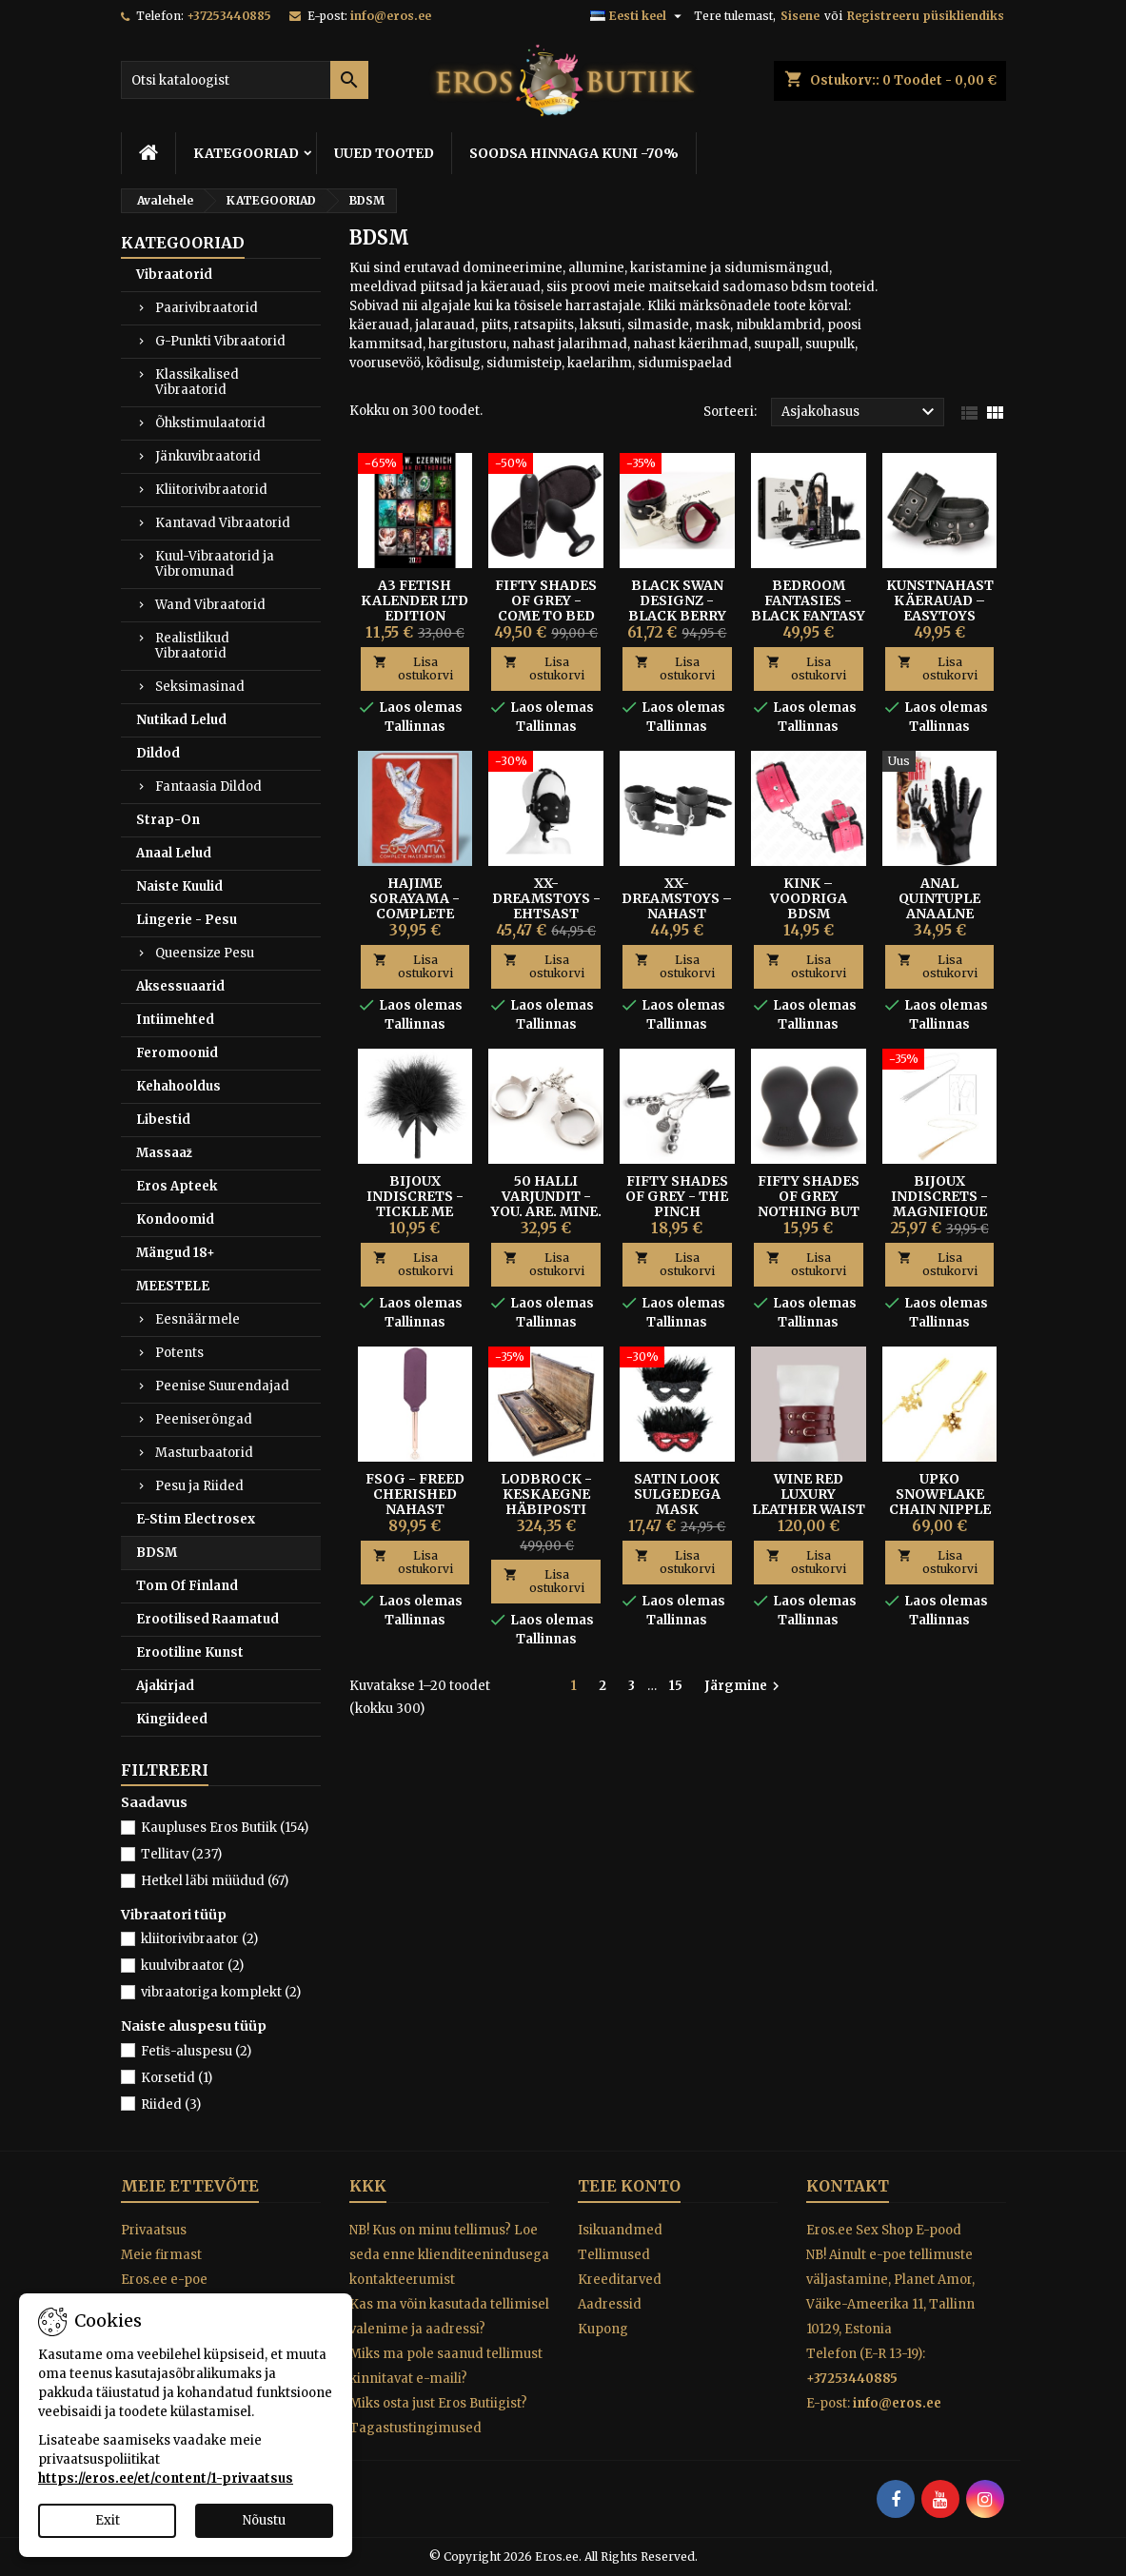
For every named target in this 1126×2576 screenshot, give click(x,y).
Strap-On (168, 820)
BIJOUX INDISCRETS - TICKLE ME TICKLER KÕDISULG (415, 1211)
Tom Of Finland (187, 1586)
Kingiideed (171, 1719)
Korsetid (176, 2078)
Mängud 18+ (175, 1253)
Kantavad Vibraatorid (222, 523)
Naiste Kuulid (179, 886)
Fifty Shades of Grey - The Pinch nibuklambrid (677, 1203)
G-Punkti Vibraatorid (220, 341)
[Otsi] (244, 80)
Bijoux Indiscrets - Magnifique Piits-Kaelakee (939, 1211)
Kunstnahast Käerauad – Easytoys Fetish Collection (940, 616)
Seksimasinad (200, 686)
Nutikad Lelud (181, 720)
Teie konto (629, 2185)
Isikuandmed (620, 2230)
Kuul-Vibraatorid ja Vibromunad (214, 564)
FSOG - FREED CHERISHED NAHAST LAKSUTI (414, 1501)
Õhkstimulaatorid (210, 423)
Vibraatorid (174, 274)
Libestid (163, 1119)
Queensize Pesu (204, 953)
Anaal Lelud (173, 853)
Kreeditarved (620, 2279)
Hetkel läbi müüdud (214, 1881)
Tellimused (614, 2255)
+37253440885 (229, 16)
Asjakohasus (860, 412)
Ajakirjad (165, 1686)
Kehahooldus (178, 1086)
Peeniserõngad (203, 1419)
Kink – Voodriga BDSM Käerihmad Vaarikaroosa (808, 914)
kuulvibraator (192, 1965)
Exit (107, 2520)
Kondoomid (175, 1219)
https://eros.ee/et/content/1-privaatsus (165, 2478)
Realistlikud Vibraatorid (192, 645)
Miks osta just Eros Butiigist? (438, 2403)
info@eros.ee (390, 16)
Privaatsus (154, 2230)
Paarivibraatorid (206, 308)
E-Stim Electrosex (195, 1519)
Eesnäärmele (197, 1319)
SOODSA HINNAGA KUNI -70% (574, 153)
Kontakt (847, 2185)
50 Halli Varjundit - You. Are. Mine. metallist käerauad (546, 1211)
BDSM (156, 1552)
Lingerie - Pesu (186, 920)
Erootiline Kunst (190, 1652)
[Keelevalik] (638, 16)
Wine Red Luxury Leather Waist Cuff (808, 1501)
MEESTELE (172, 1286)
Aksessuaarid (180, 986)
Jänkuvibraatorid (208, 456)
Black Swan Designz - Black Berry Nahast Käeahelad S (676, 616)
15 (675, 1686)
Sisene (800, 16)
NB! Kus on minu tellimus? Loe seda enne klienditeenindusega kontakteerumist (449, 2255)
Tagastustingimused (415, 2428)
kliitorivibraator (199, 1939)
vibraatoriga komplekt (221, 1992)
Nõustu (264, 2520)
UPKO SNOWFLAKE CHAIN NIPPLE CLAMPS (940, 1501)
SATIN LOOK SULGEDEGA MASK (677, 1494)
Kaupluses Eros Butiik (224, 1827)
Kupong (603, 2329)
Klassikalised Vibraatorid (197, 382)
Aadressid (610, 2304)
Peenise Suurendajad (222, 1386)
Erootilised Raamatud (207, 1619)
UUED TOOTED (384, 153)
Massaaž (164, 1153)
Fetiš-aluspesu (196, 2051)
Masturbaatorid (204, 1453)
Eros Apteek (176, 1186)
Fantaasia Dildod (208, 786)
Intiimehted (175, 1020)
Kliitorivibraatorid (211, 490)
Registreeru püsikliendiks (925, 16)
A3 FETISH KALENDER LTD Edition (414, 600)
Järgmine (744, 1686)
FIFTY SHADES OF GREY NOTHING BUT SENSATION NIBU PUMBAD (808, 1211)
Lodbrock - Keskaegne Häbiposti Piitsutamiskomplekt (576, 1501)
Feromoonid (177, 1053)
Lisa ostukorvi (413, 668)
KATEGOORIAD (246, 153)
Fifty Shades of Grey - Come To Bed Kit (546, 608)
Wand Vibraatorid (210, 605)
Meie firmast (161, 2255)
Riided (171, 2104)
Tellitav (181, 1854)
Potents (179, 1353)
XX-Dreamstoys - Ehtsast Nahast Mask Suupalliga (546, 914)
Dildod (158, 753)
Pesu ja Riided (199, 1486)
